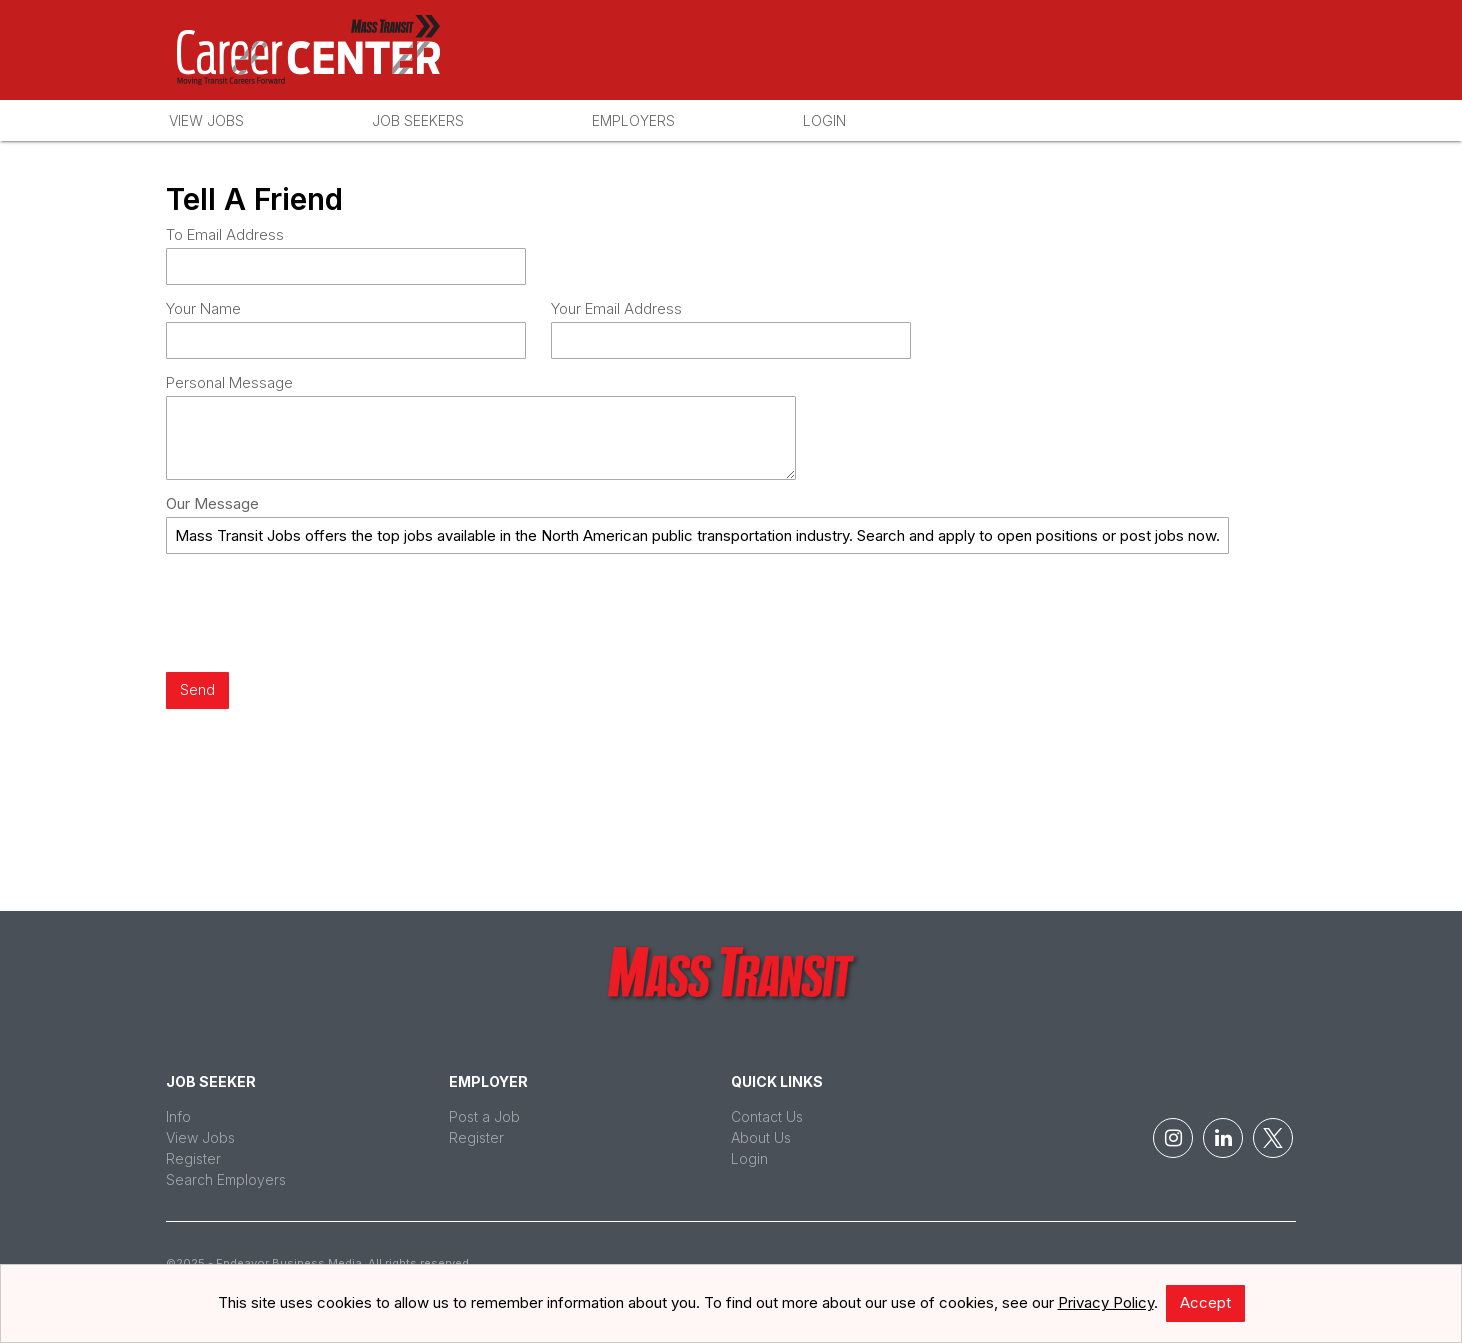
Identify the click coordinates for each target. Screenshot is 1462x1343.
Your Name (203, 308)
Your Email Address (616, 308)
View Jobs (206, 120)
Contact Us (767, 1116)
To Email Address (225, 234)
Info (178, 1116)
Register (193, 1158)
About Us (761, 1137)
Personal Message (229, 382)
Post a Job (484, 1116)
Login (824, 120)
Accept (1205, 1302)
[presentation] (318, 615)
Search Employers (226, 1179)
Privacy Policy (1106, 1302)
